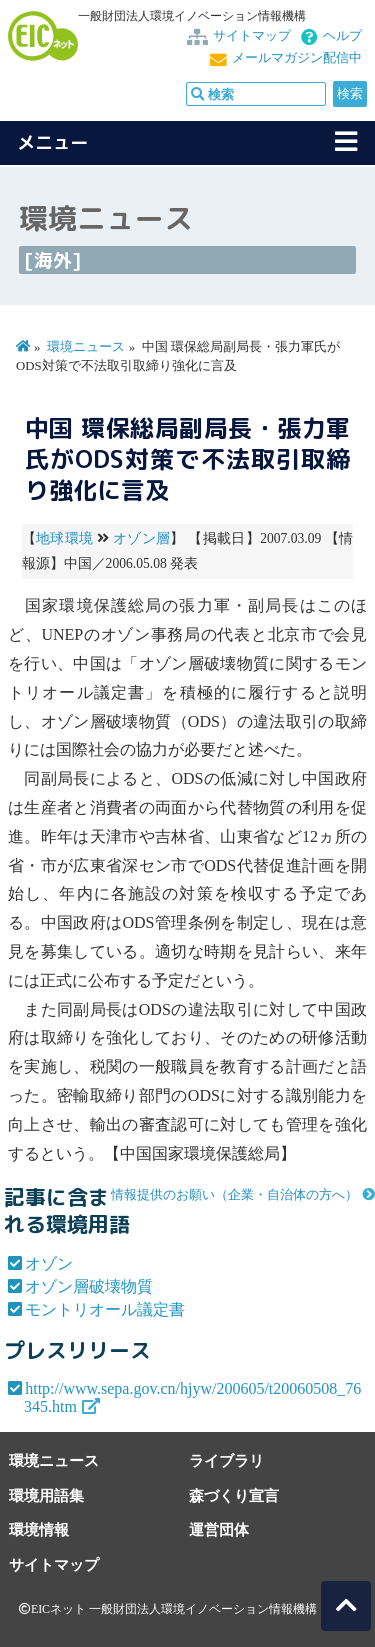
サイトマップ (252, 36)
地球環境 (64, 538)
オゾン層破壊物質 (89, 1286)
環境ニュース (86, 347)
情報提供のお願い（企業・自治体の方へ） (234, 1195)
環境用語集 (46, 1495)
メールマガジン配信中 (297, 58)
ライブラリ (226, 1460)
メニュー (53, 142)
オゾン (49, 1263)
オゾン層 (141, 538)
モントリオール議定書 (105, 1309)
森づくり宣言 (234, 1495)
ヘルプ (342, 36)
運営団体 (219, 1529)
